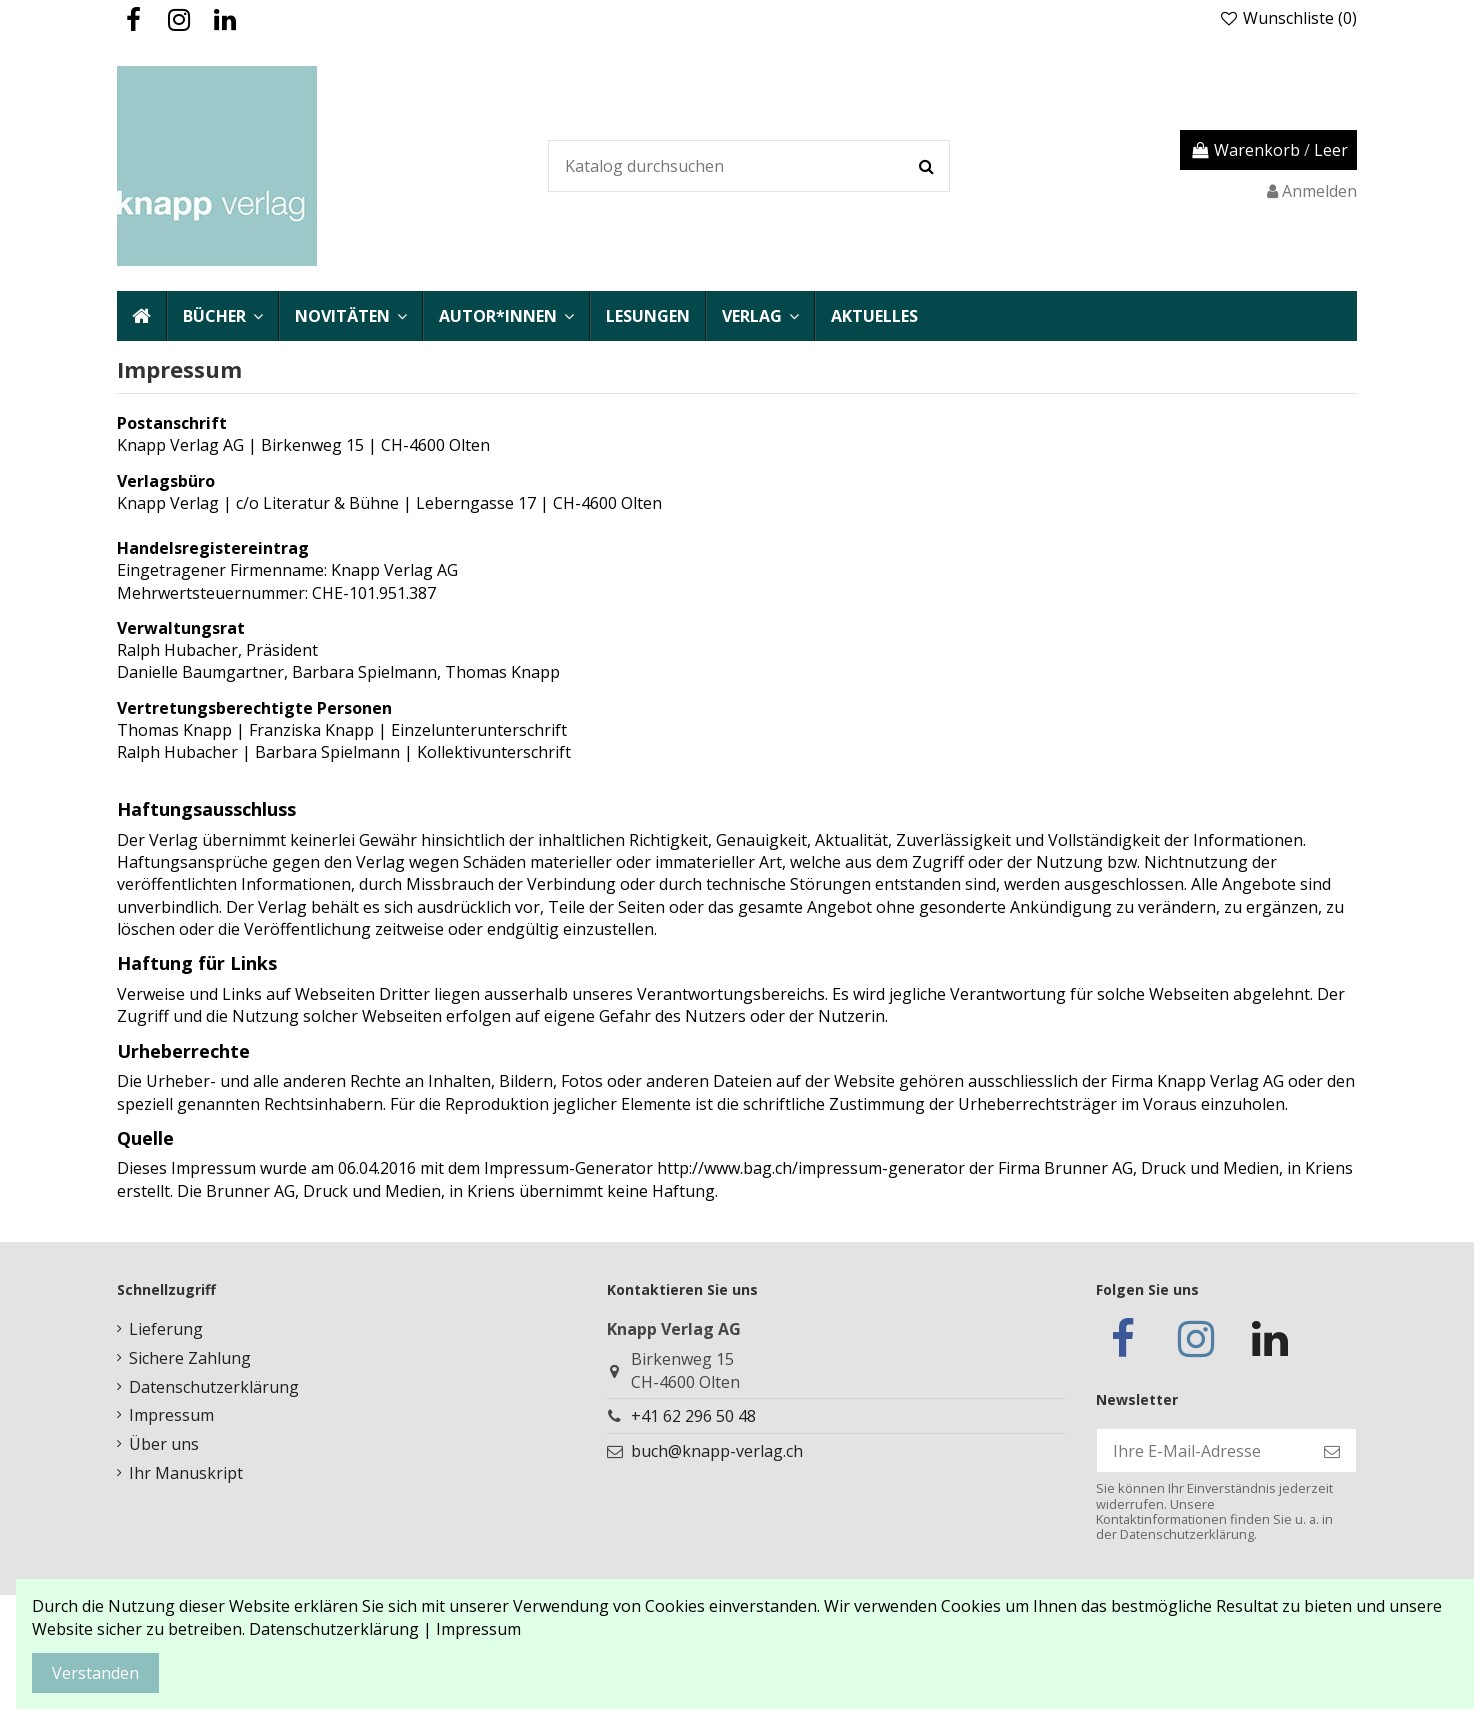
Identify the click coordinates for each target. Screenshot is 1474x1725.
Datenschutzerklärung (214, 1387)
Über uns (164, 1444)
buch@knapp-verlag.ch (717, 1451)
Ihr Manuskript (186, 1473)
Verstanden (95, 1673)
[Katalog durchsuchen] (926, 166)
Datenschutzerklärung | (342, 1629)
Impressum (171, 1415)
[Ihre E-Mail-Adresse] (1202, 1450)
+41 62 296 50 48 (693, 1416)
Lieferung (166, 1329)
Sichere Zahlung (190, 1358)
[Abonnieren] (1332, 1450)
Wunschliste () (1287, 18)
